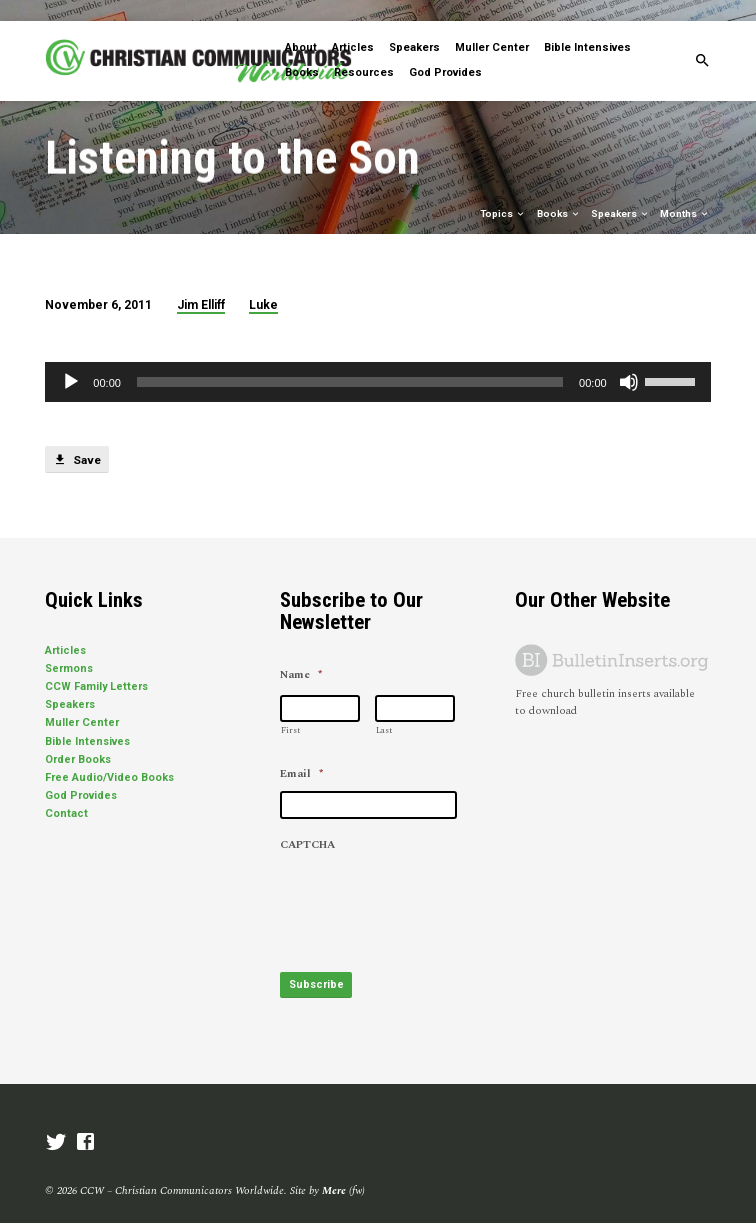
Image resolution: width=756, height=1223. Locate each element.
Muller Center (492, 26)
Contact (66, 792)
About (301, 26)
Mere (334, 1169)
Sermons (69, 647)
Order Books (78, 738)
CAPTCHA (307, 824)
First (290, 709)
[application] (377, 361)
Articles (353, 26)
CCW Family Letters (96, 665)
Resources (364, 51)
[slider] (350, 361)
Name (301, 654)
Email (301, 753)
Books (302, 51)
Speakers (414, 26)
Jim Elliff (201, 284)
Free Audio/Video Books (109, 756)
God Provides (445, 51)
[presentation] (432, 880)
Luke (263, 284)
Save (76, 439)
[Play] (71, 361)
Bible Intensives (587, 26)
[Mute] (629, 361)
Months (685, 192)
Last (384, 709)
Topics (503, 192)
